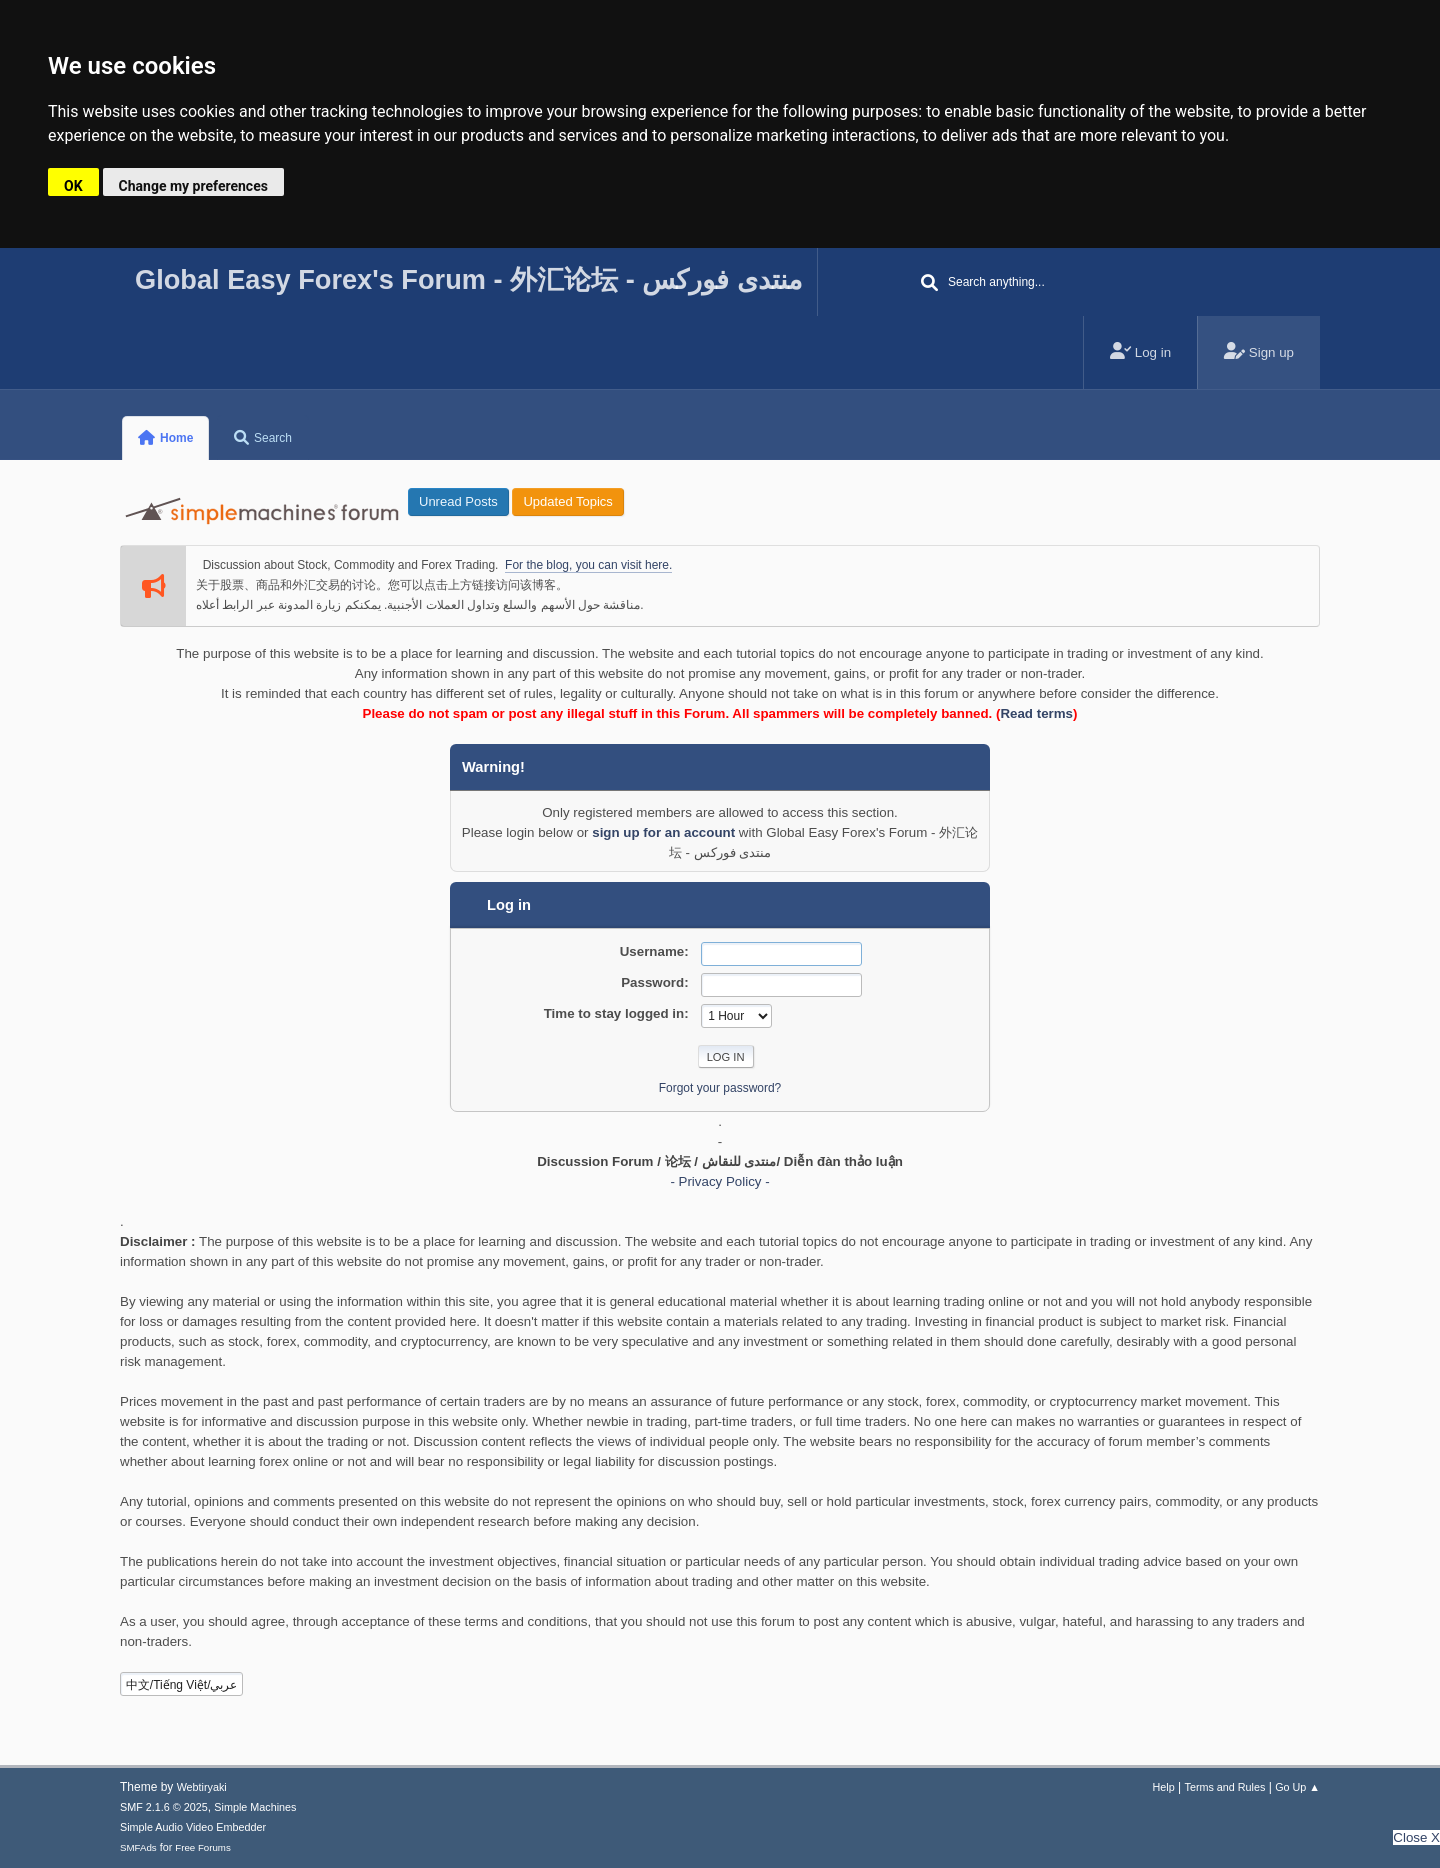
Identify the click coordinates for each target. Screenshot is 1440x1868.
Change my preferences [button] (193, 186)
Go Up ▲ (1297, 1787)
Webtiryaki (202, 1787)
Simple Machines (255, 1807)
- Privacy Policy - (719, 1181)
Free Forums (203, 1847)
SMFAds (138, 1847)
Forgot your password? (720, 1088)
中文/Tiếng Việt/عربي (182, 1685)
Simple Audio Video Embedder (193, 1827)
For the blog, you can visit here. (588, 565)
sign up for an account (663, 832)
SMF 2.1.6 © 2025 (164, 1807)
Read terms (1036, 713)
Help (1164, 1787)
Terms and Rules (1225, 1787)
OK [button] (73, 186)
